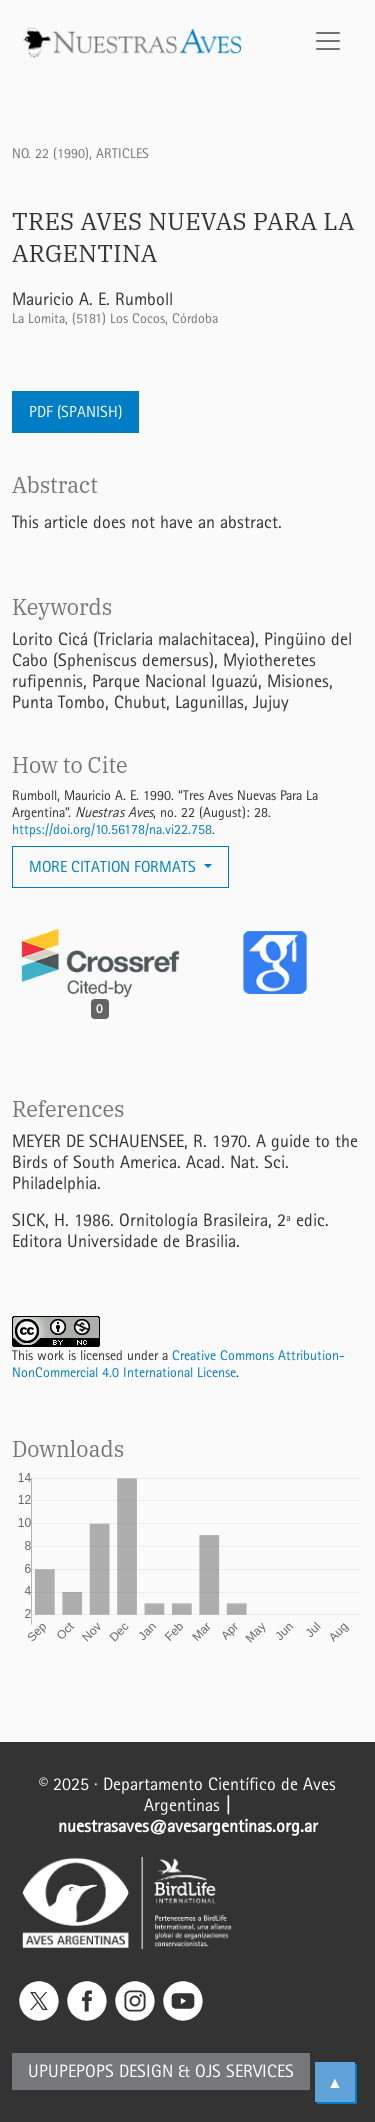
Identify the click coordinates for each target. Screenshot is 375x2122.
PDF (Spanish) (75, 411)
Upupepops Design (100, 2071)
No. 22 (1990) (50, 153)
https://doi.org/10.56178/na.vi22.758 (112, 829)
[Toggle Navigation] (328, 41)
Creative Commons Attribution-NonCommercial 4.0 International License (178, 1364)
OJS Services (244, 2071)
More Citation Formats (114, 866)
